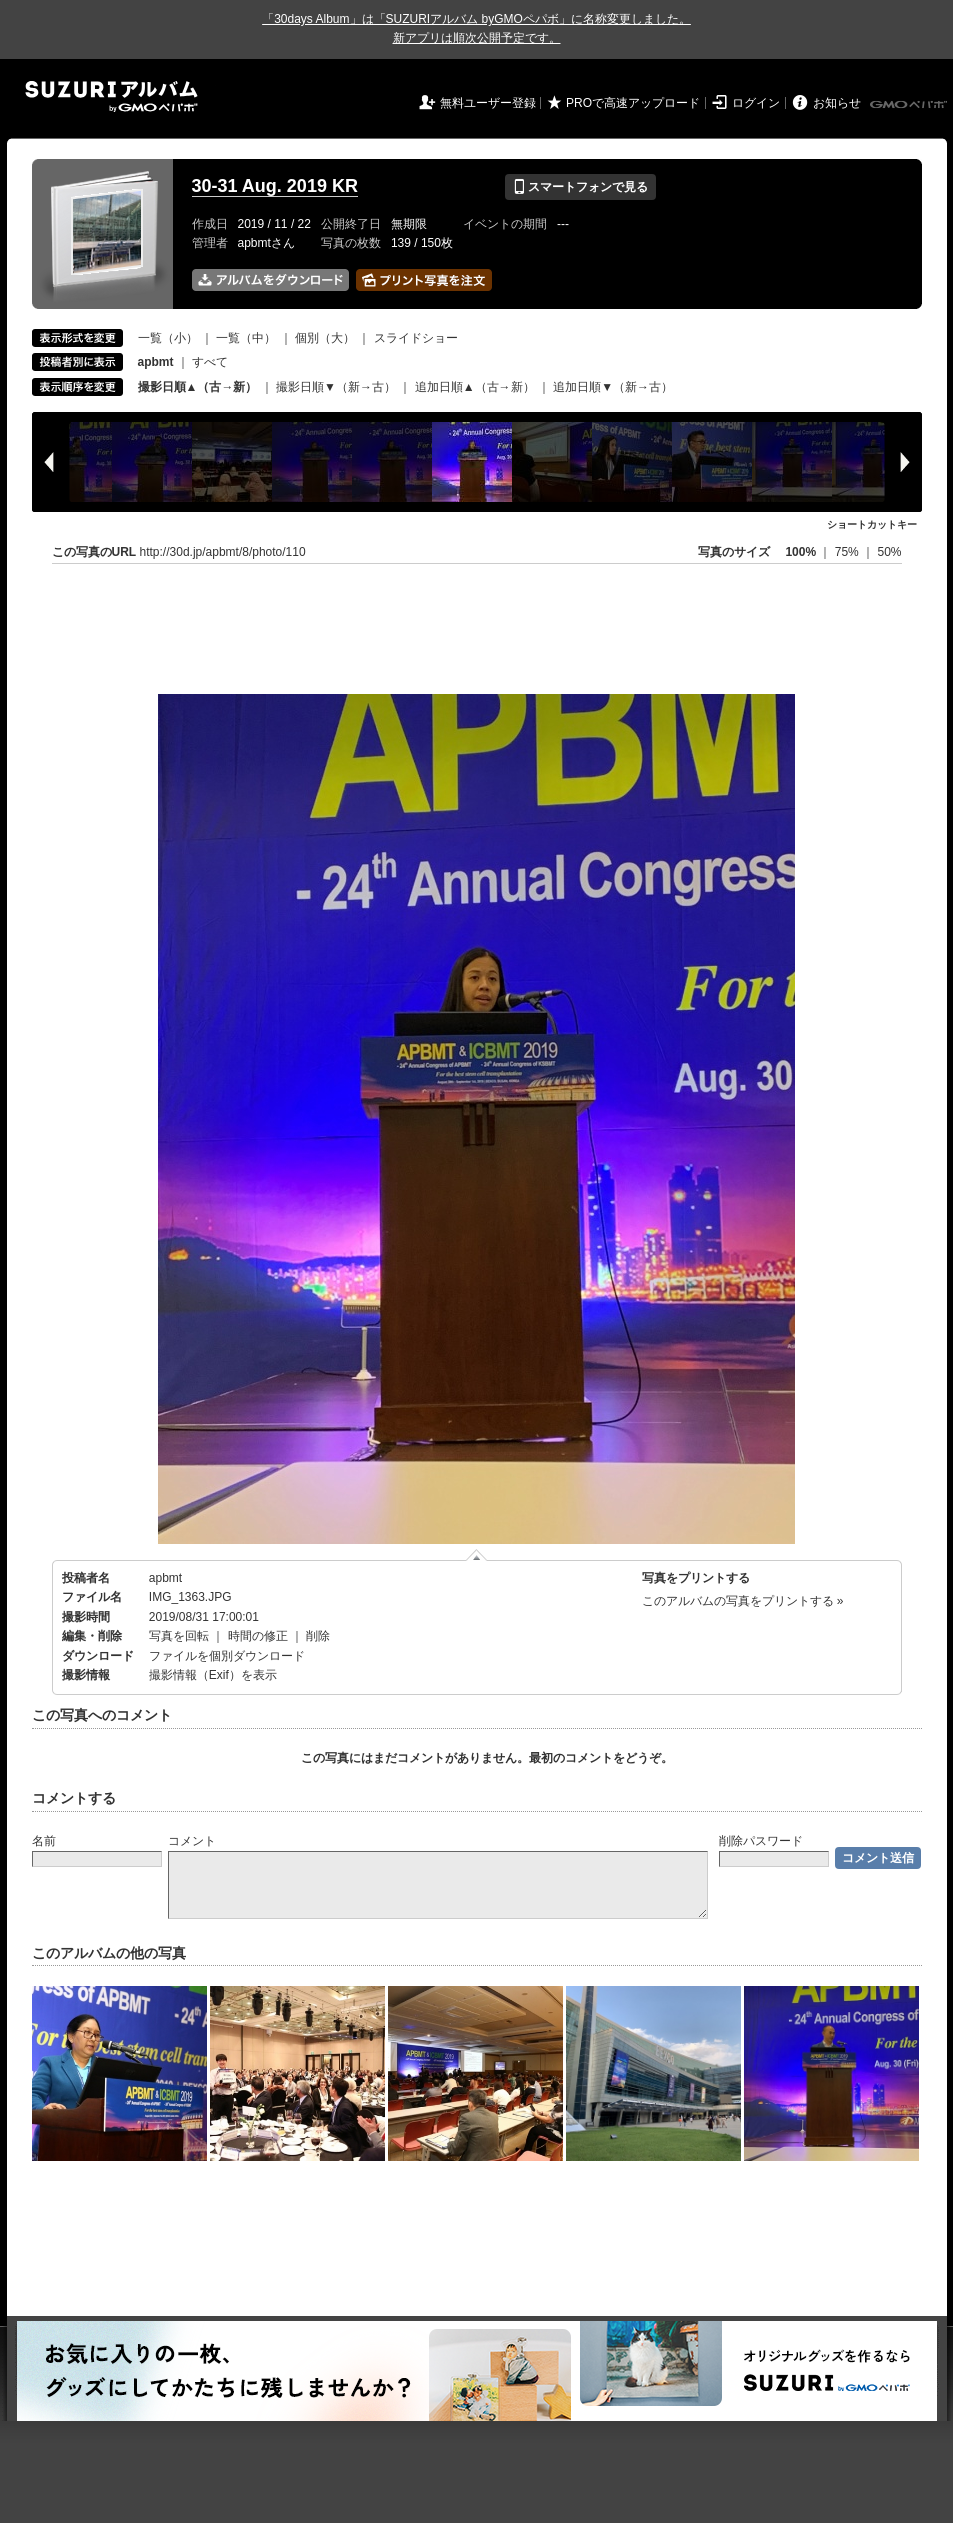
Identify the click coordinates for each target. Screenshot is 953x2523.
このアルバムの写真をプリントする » (743, 1601)
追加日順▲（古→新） (475, 387)
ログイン (756, 103)
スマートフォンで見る (580, 187)
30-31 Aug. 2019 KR (275, 186)
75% (848, 552)
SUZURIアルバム (111, 96)
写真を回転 (179, 1636)
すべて (210, 362)
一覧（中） (246, 338)
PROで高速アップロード (633, 103)
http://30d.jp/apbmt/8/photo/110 (223, 552)
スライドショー (416, 338)
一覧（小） (168, 338)
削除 (318, 1636)
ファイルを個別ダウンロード (227, 1656)
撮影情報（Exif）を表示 (213, 1675)
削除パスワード (761, 1841)
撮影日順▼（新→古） (336, 387)
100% (800, 552)
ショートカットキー (872, 524)
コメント (192, 1841)
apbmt (165, 1578)
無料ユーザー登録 (488, 103)
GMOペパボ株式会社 (910, 105)
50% (889, 552)
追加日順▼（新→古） (613, 387)
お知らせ (837, 103)
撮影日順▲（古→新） (198, 387)
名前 (44, 1841)
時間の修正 (258, 1636)
